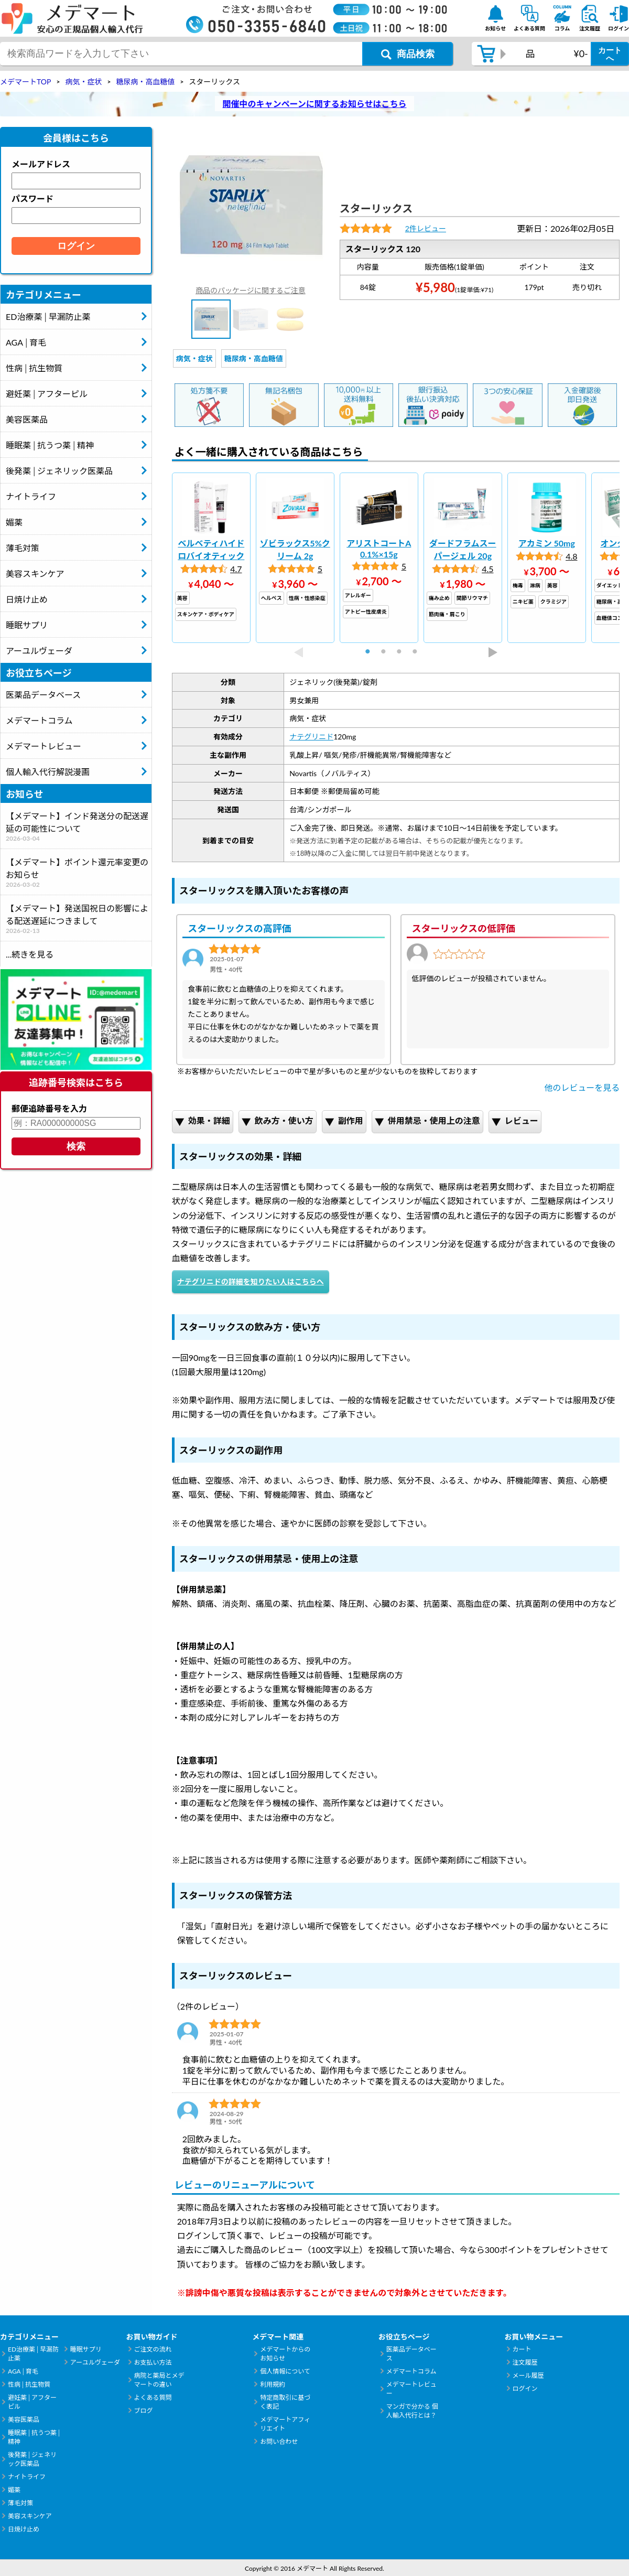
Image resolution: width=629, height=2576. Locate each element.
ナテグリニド (311, 736)
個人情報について (285, 2371)
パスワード (32, 198)
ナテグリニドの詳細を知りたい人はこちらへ (250, 1281)
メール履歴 (528, 2375)
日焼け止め (27, 599)
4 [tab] (419, 652)
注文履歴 (524, 2362)
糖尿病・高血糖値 (253, 358)
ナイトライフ (31, 496)
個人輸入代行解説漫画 (48, 772)
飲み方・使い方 (277, 1121)
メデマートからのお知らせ (285, 2353)
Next (493, 652)
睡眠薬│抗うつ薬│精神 (50, 445)
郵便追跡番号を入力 (49, 1108)
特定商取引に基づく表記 (285, 2401)
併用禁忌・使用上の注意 (427, 1121)
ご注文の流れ (153, 2349)
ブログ (143, 2410)
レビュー (515, 1121)
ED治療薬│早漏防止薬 (48, 316)
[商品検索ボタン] (407, 54)
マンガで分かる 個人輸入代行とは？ (412, 2410)
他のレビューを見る (582, 1087)
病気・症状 (194, 358)
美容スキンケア (35, 573)
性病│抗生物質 (34, 368)
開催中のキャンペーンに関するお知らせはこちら (315, 104)
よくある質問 (153, 2397)
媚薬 (14, 522)
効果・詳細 (202, 1121)
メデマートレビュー (43, 746)
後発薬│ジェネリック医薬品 (59, 471)
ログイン (524, 2388)
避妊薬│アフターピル (47, 394)
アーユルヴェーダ (39, 651)
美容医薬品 (27, 419)
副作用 (344, 1121)
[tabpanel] (211, 558)
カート (521, 2349)
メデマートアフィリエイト (285, 2424)
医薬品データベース (43, 695)
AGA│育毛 (26, 342)
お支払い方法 (153, 2362)
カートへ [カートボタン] (610, 54)
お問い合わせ (279, 2441)
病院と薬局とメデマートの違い (159, 2379)
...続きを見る (29, 954)
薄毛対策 (22, 548)
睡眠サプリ (27, 625)
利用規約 (272, 2384)
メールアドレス (41, 164)
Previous (299, 652)
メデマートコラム (39, 720)
